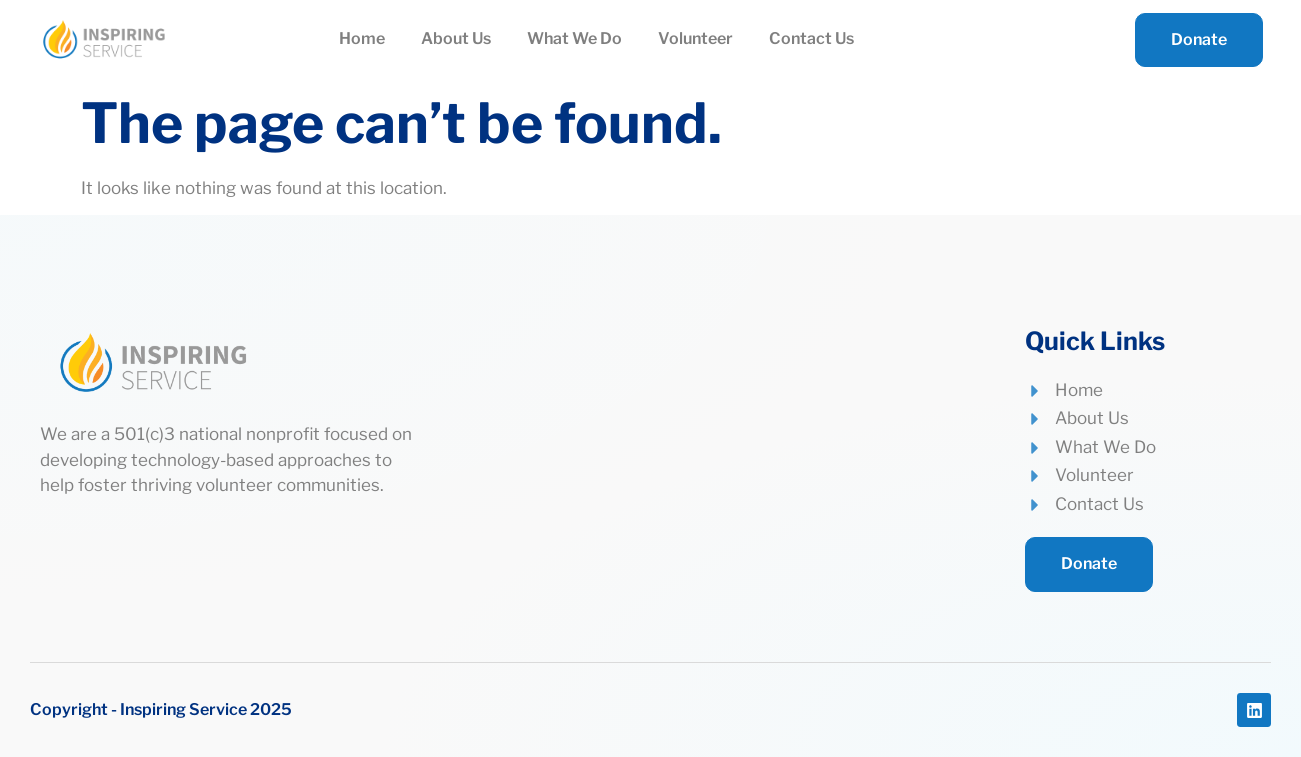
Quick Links (1095, 341)
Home (362, 38)
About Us (456, 38)
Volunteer (695, 38)
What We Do (574, 38)
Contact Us (811, 38)
